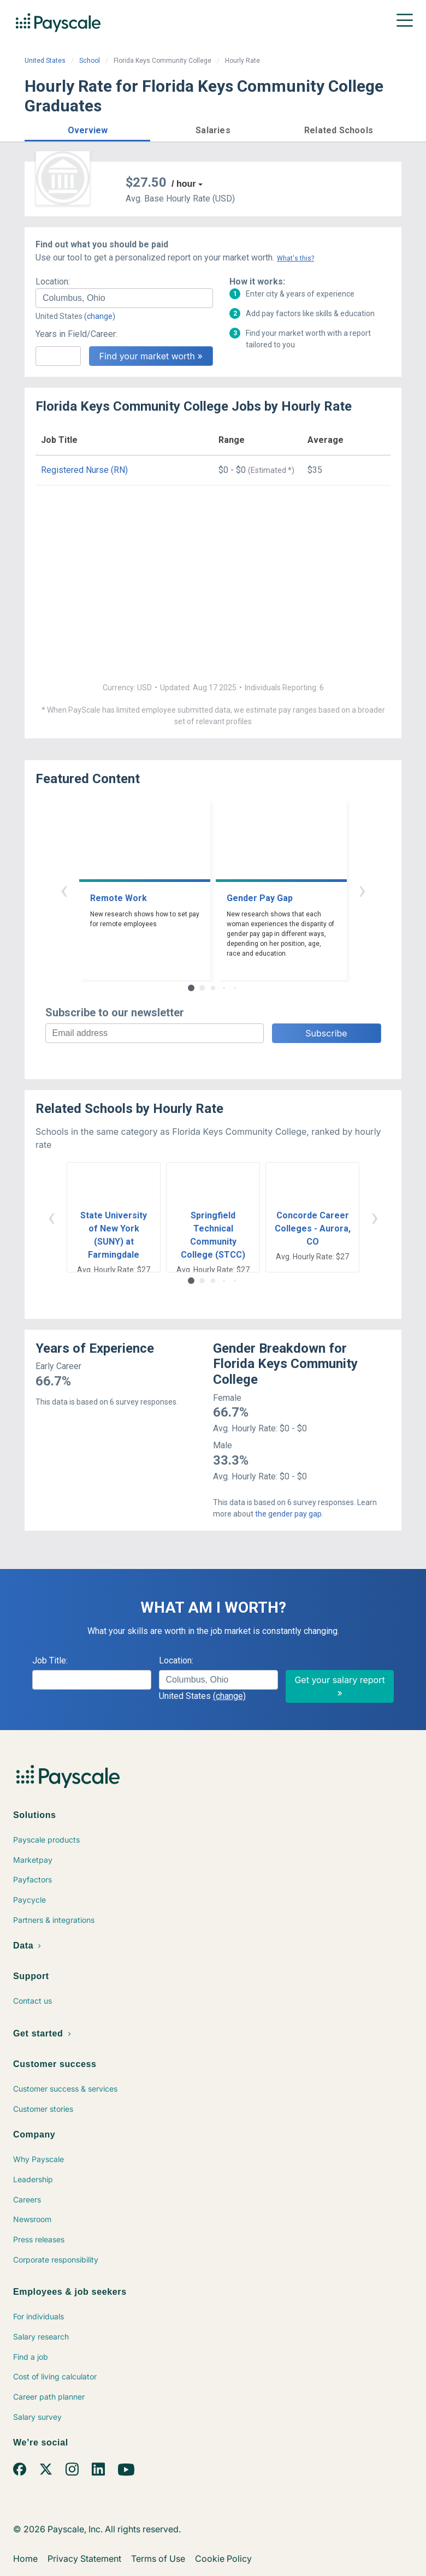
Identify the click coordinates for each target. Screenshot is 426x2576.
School (89, 60)
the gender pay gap (288, 1513)
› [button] (362, 889)
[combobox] (124, 298)
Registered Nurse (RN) (84, 470)
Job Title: (50, 1660)
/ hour (183, 183)
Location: (53, 281)
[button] (87, 128)
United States (45, 60)
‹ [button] (64, 889)
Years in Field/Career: (76, 334)
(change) (99, 316)
